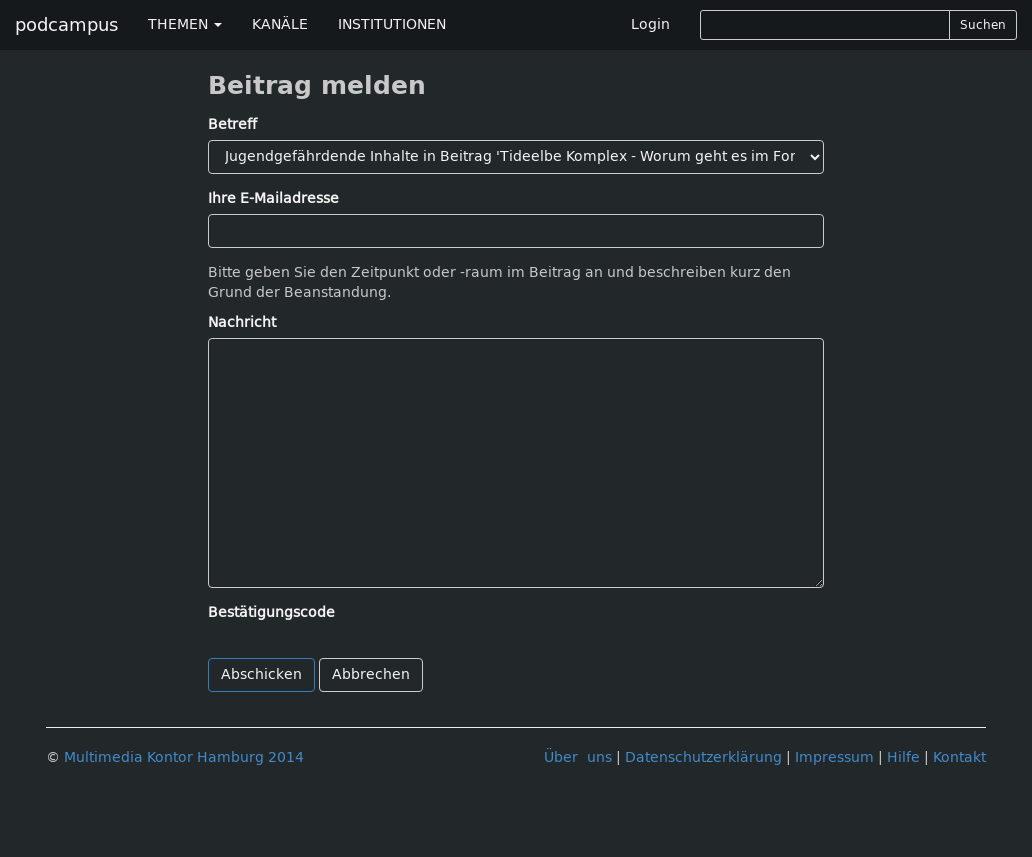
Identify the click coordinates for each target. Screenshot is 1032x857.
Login (650, 24)
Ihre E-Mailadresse (273, 198)
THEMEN (185, 24)
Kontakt (959, 757)
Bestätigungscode (271, 612)
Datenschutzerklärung (703, 757)
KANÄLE (280, 24)
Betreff (232, 124)
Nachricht (242, 322)
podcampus (66, 25)
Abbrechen (371, 674)
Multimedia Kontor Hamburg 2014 (184, 757)
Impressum (834, 757)
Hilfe (903, 757)
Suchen (983, 25)
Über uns (578, 757)
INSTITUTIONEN (392, 24)
